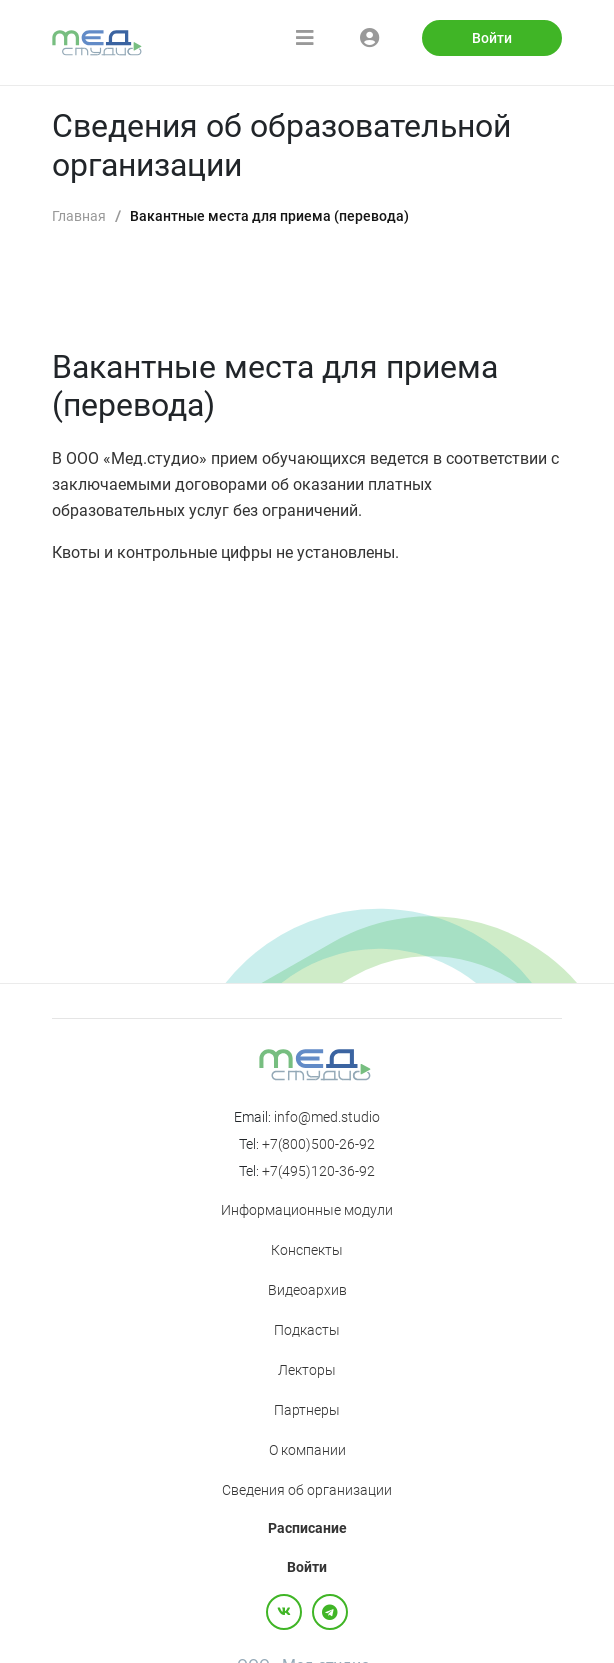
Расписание (307, 1528)
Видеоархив (307, 1290)
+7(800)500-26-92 (318, 1144)
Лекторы (307, 1370)
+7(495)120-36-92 (318, 1171)
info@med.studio (327, 1117)
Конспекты (307, 1250)
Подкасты (307, 1330)
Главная (79, 216)
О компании (307, 1450)
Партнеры (307, 1410)
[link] (79, 216)
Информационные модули (307, 1210)
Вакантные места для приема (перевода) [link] (269, 216)
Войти (492, 38)
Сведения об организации (307, 1490)
